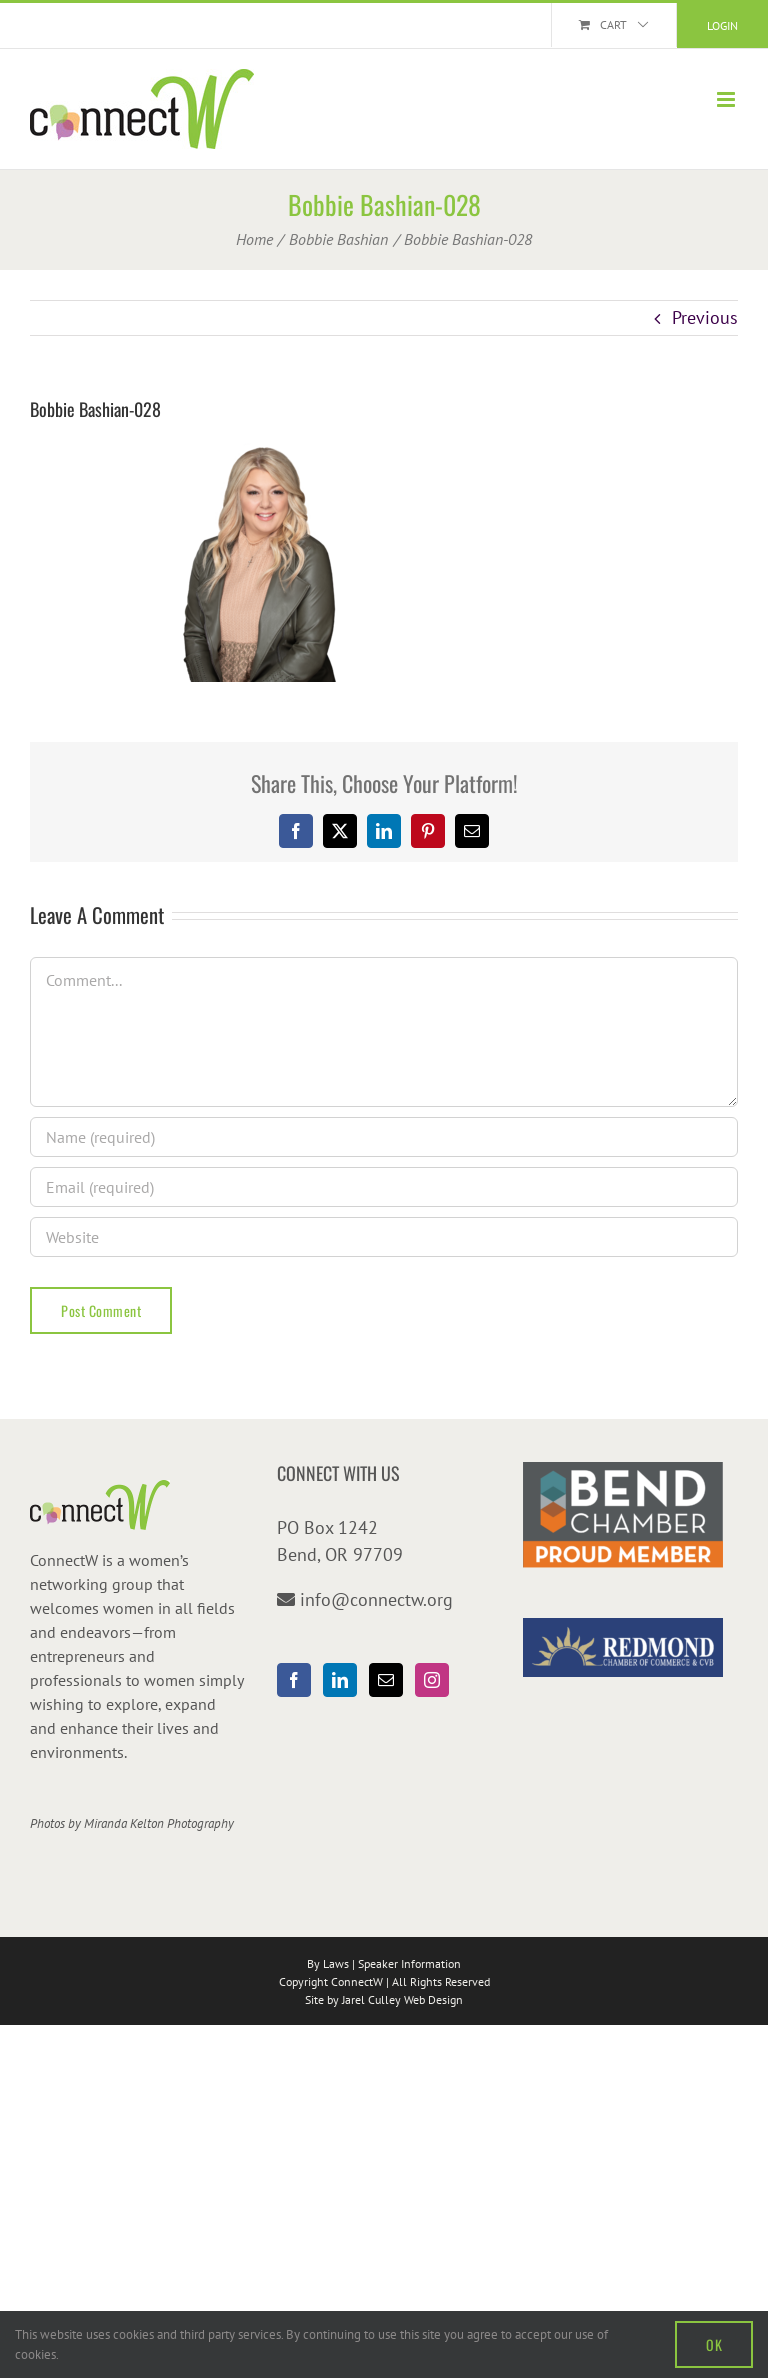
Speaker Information (409, 1963)
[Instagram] (432, 1680)
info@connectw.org (376, 1599)
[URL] (384, 1237)
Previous (705, 317)
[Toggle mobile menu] (727, 99)
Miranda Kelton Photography (159, 1823)
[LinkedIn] (340, 1680)
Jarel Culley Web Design (402, 1999)
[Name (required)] (384, 1137)
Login (722, 25)
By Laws (328, 1963)
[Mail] (386, 1680)
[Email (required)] (384, 1187)
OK (714, 2344)
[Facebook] (294, 1680)
